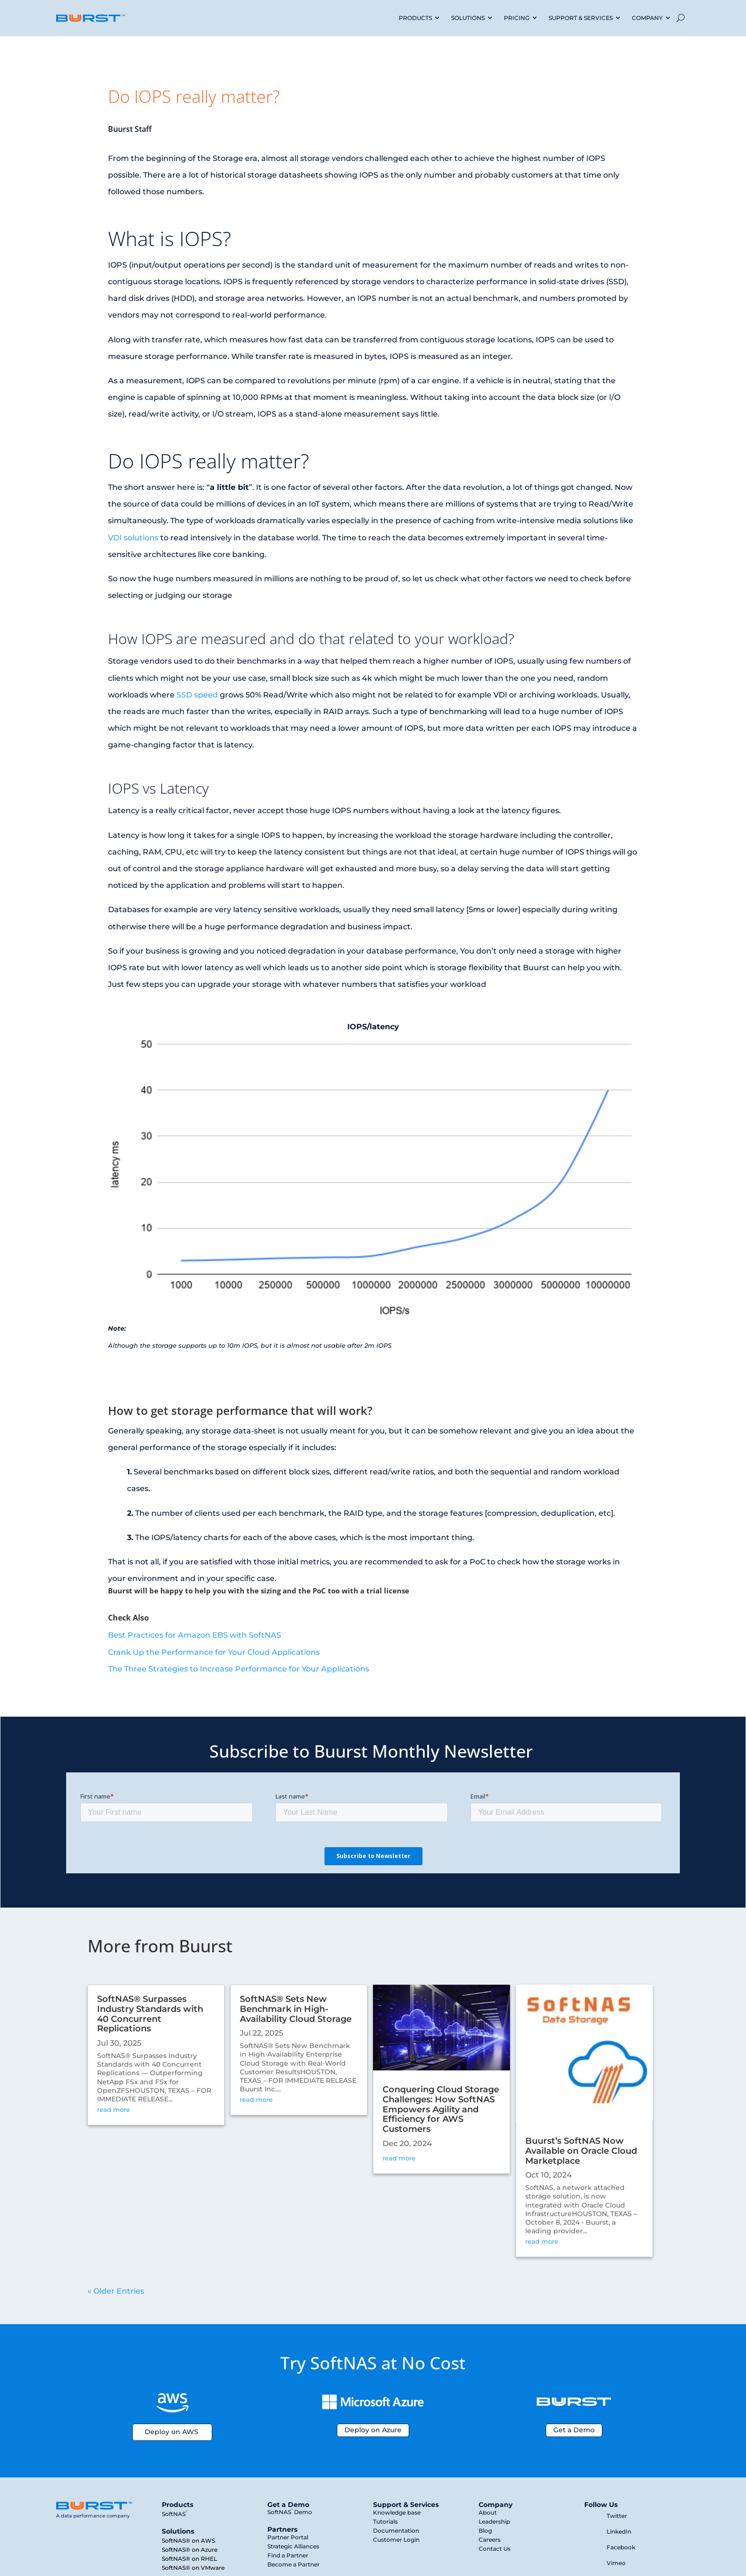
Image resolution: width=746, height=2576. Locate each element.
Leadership (494, 2521)
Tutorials (385, 2521)
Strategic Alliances (293, 2546)
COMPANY (647, 17)
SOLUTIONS (468, 17)
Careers (490, 2539)
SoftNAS (174, 2513)
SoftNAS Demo (289, 2512)
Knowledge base (397, 2512)
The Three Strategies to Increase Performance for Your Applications (238, 1668)
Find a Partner (287, 2555)
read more (113, 2109)
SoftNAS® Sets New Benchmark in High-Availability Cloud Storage (296, 2009)
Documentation (396, 2530)
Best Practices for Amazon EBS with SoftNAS (194, 1635)
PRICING (517, 17)
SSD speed (197, 694)
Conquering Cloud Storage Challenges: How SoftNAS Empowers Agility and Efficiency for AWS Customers (441, 2109)
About (488, 2512)
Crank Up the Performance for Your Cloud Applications (214, 1652)
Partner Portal (287, 2537)
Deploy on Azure (373, 2430)
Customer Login (396, 2539)
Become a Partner (293, 2564)
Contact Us (494, 2548)
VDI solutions (133, 537)
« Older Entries (116, 2291)
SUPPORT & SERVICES (581, 17)
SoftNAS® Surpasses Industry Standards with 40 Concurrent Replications (150, 2014)
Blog (485, 2530)
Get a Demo (574, 2430)
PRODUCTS (415, 17)
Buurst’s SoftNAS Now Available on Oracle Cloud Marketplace (581, 2151)
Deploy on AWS (171, 2431)
